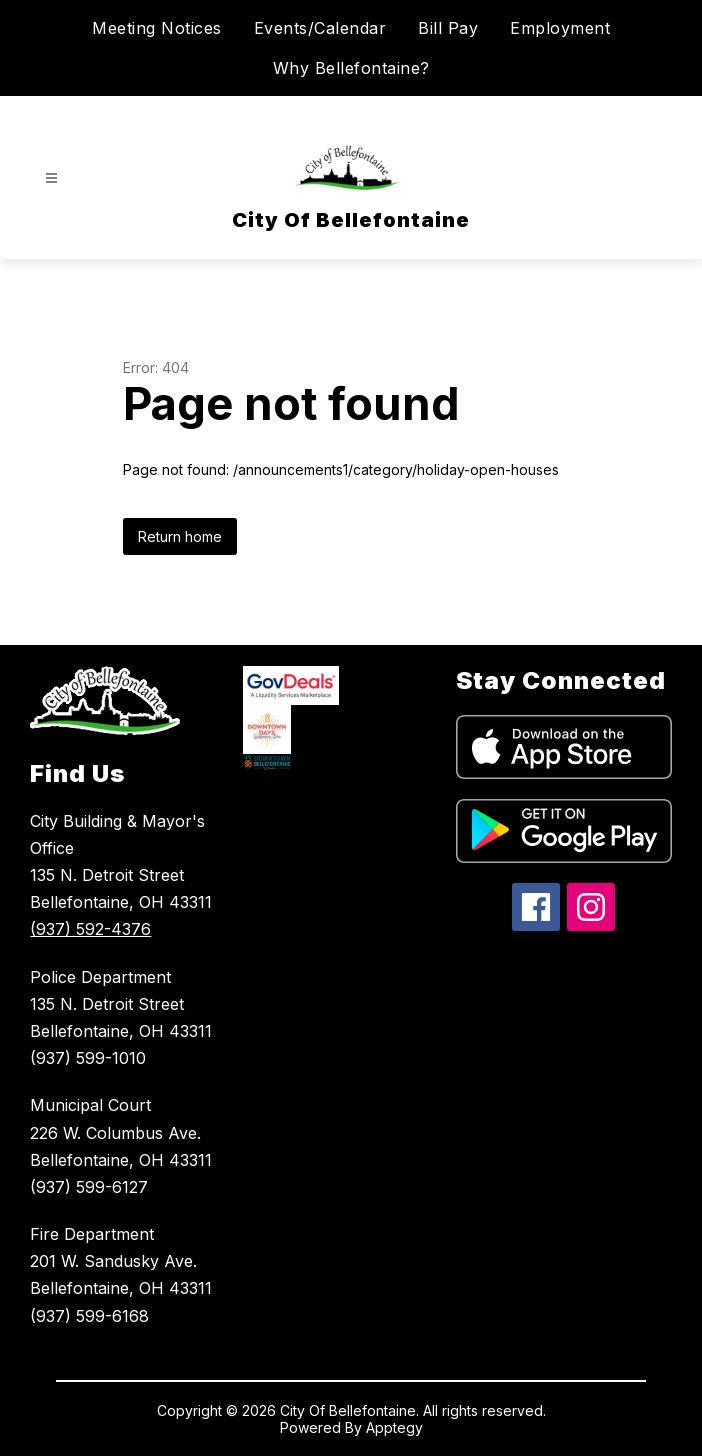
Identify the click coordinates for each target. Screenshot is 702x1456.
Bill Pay (448, 28)
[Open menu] (51, 178)
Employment (560, 28)
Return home (180, 536)
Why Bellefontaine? (351, 68)
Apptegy (394, 1427)
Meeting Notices (157, 28)
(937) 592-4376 (90, 929)
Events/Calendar (320, 28)
